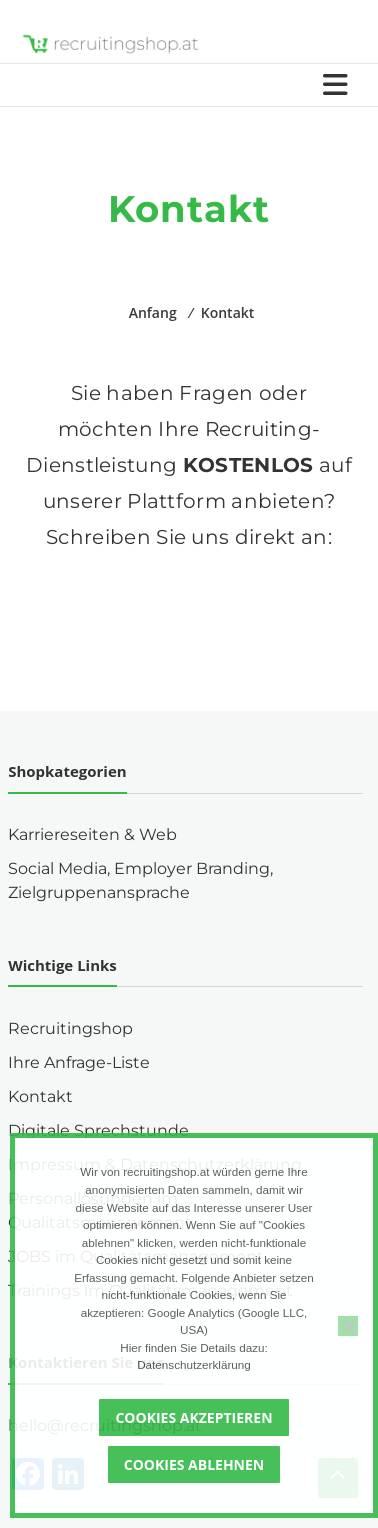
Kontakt (40, 1096)
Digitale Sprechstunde (98, 1130)
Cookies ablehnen (194, 1464)
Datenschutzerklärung (194, 1364)
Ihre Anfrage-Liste (79, 1062)
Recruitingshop (70, 1028)
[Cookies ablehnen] (348, 1326)
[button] (189, 611)
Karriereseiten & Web (92, 834)
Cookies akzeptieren (193, 1417)
